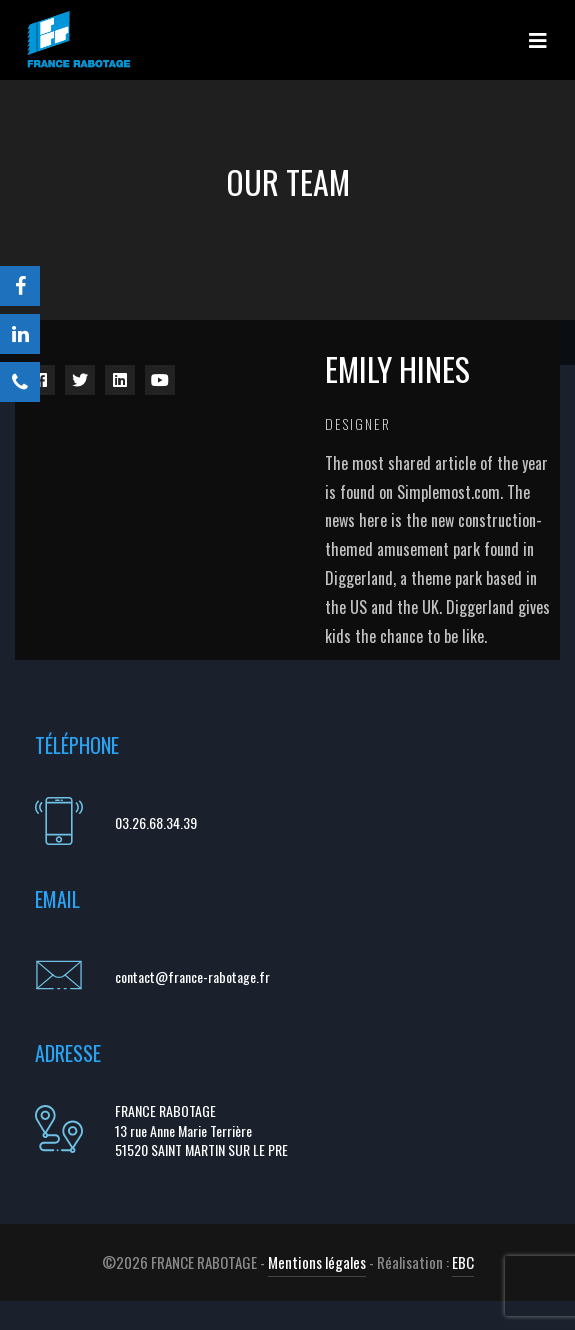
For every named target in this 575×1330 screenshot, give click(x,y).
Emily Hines (397, 368)
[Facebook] (20, 286)
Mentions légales (317, 1262)
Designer (358, 423)
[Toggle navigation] (538, 40)
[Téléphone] (20, 382)
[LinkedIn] (20, 334)
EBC (463, 1262)
